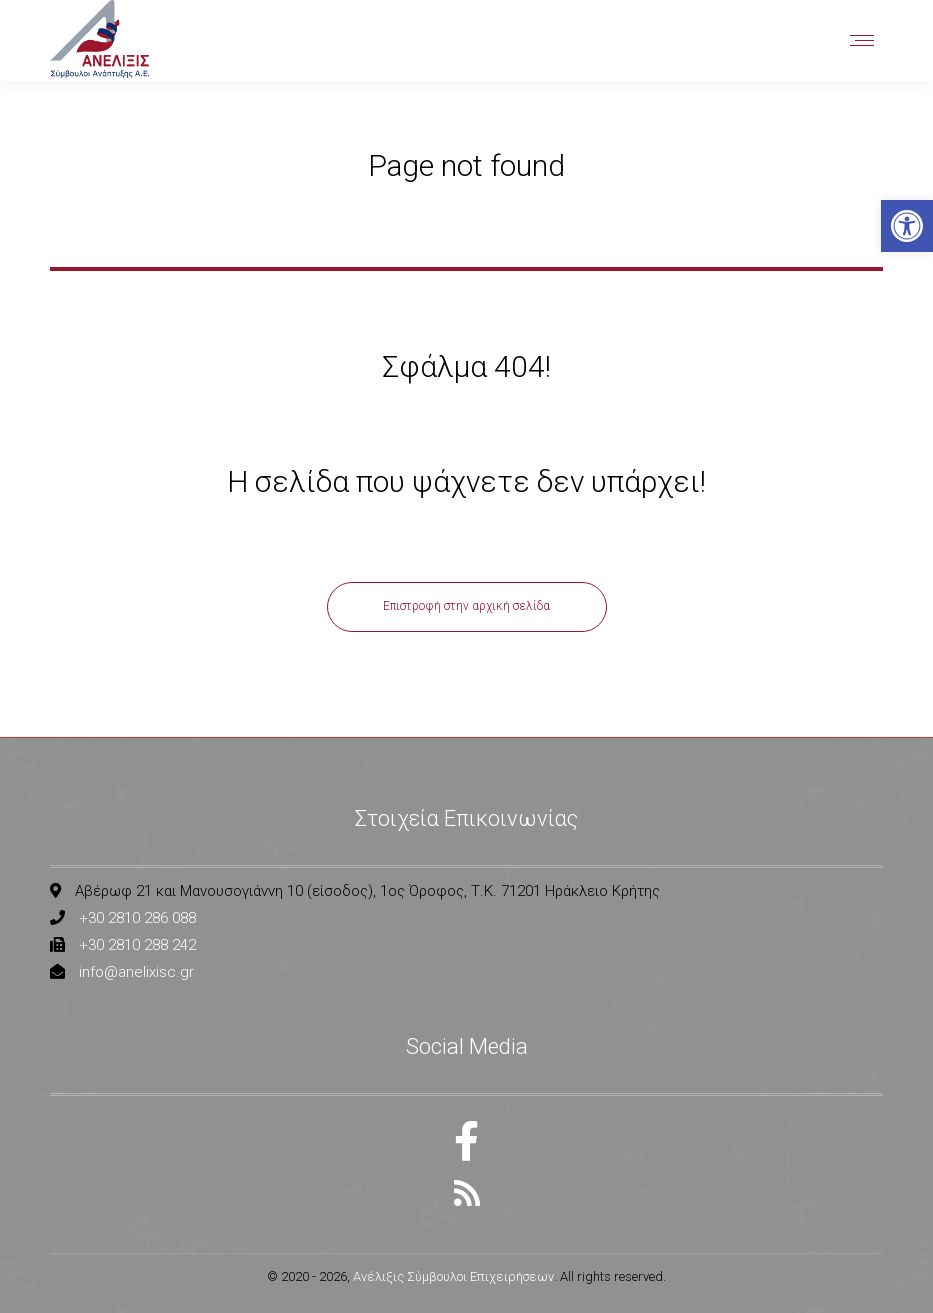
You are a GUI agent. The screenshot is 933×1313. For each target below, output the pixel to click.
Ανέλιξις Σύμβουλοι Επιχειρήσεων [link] (453, 1276)
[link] (907, 226)
